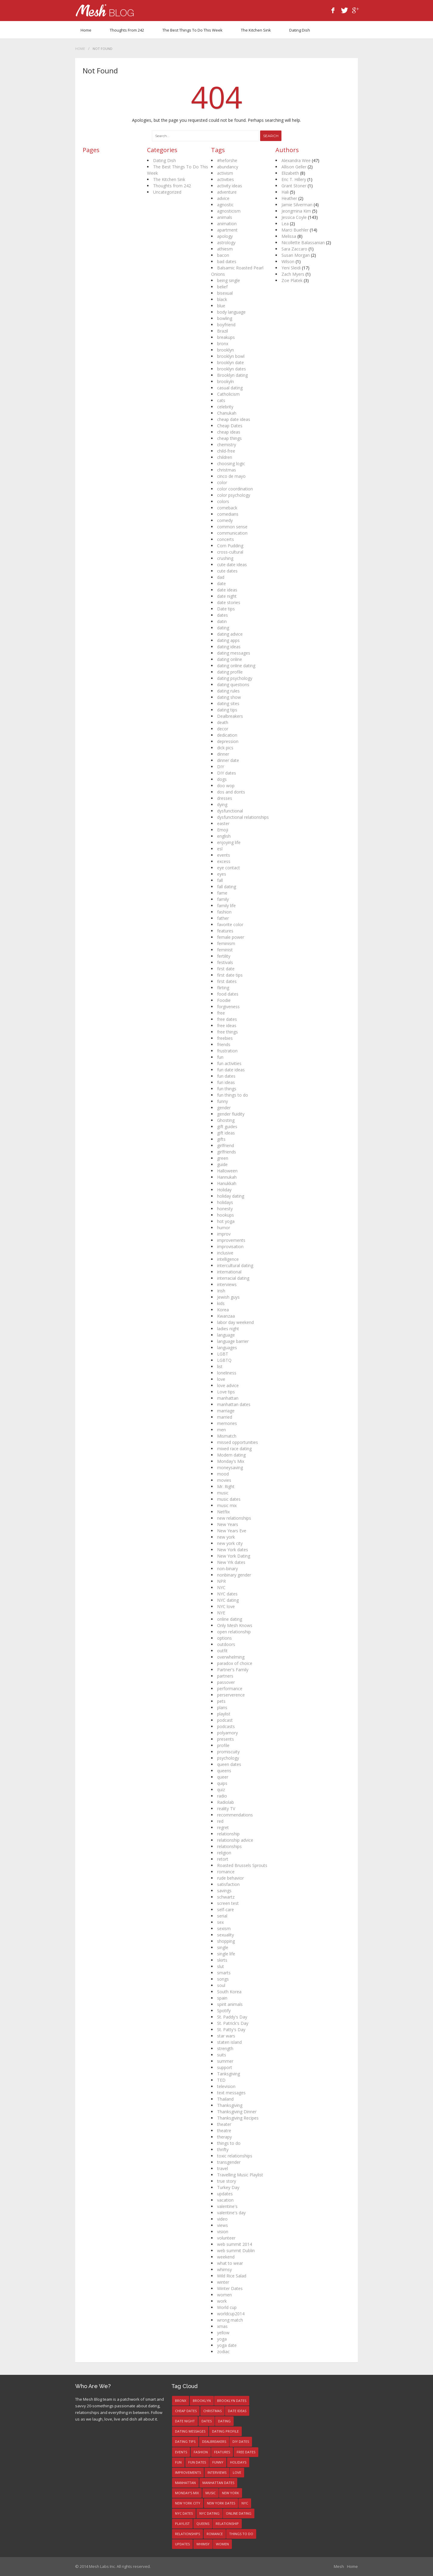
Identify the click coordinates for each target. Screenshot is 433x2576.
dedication (227, 735)
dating (223, 628)
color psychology (233, 495)
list (220, 1366)
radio (222, 1796)
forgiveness (228, 1006)
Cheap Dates (229, 425)
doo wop (226, 785)
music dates (229, 1499)
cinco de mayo (231, 476)
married (224, 1417)
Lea (285, 223)
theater (224, 2124)
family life (226, 905)
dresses (224, 798)
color (222, 482)
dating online (229, 659)
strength (225, 2048)
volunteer (226, 2238)
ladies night (228, 1328)
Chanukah (226, 413)
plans (222, 1707)
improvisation (230, 1246)
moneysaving (230, 1467)
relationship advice (235, 1840)
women (224, 2295)
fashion (224, 912)
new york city (230, 1543)
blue (221, 306)
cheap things (229, 438)
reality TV (226, 1808)
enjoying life (229, 842)
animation (227, 223)
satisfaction (228, 1884)
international (229, 1272)
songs (223, 1979)
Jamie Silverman (296, 204)
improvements (231, 1240)
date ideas (227, 590)
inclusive (225, 1253)
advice (223, 198)
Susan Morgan (295, 255)
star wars (226, 2036)
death (222, 722)
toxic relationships (234, 2156)
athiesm (225, 249)
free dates (227, 1019)
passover (226, 1682)
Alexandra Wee (296, 160)
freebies (225, 1038)
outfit (222, 1650)
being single (228, 280)
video (222, 2219)
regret (223, 1827)
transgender (229, 2162)
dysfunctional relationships (243, 817)
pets (221, 1701)
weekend (226, 2257)
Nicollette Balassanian (303, 242)
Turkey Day (228, 2187)
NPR (221, 1581)
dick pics (225, 748)
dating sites (228, 703)
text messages (231, 2092)
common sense (232, 527)
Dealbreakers (230, 716)
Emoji (222, 830)
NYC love (226, 1606)
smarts (224, 1973)
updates (225, 2194)
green (222, 1158)
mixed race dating (234, 1448)
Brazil (222, 331)
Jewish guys (228, 1297)
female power (230, 937)
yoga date (227, 2345)
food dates (227, 994)
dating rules (228, 691)
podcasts (226, 1726)
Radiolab (225, 1802)
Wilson (287, 261)
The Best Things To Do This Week (192, 30)
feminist (225, 950)
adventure (227, 192)
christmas (226, 470)
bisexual (225, 293)
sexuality (225, 1935)
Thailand (225, 2099)
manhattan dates (233, 1404)
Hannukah (227, 1177)
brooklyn (225, 350)
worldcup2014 (230, 2314)
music (223, 1493)
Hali (285, 192)
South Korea (229, 1991)
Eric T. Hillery (293, 179)
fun (220, 1057)
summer (225, 2061)
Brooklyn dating (232, 375)
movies (224, 1480)
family (223, 899)
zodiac (223, 2351)
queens (224, 1770)
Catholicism (228, 394)
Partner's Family (232, 1669)
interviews (227, 1284)
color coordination (235, 489)
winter (223, 2282)
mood (223, 1474)
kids (221, 1303)
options (224, 1638)
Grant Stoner (293, 186)
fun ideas (226, 1082)
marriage (226, 1411)
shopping (226, 1941)
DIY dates (226, 773)
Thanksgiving (229, 2105)
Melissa (288, 236)
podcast (225, 1720)
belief (222, 287)
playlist (223, 1714)
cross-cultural (230, 552)
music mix (227, 1505)
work (222, 2301)
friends (223, 1044)
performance (229, 1688)
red (220, 1821)
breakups (226, 337)
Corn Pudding (230, 545)
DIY (220, 766)
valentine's (227, 2206)
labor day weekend (235, 1322)
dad (220, 577)
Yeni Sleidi (291, 268)
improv (224, 1234)
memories (227, 1423)
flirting (223, 987)
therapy (224, 2137)
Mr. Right (226, 1486)
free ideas (226, 1025)
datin (222, 621)
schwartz (226, 1897)
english (224, 836)
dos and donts (231, 792)
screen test (228, 1903)
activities (225, 179)
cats (221, 400)
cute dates (227, 571)
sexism (224, 1928)
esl (220, 849)
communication (232, 533)
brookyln (225, 381)
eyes (221, 874)
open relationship (234, 1632)
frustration (227, 1051)
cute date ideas (232, 564)
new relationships (234, 1518)
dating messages (233, 653)
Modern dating (231, 1455)
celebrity (225, 407)
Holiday (224, 1190)
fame (222, 893)
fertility (223, 956)
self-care (225, 1909)
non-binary (227, 1568)
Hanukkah (226, 1183)
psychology (228, 1758)
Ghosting (226, 1120)
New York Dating (233, 1556)
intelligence (228, 1259)
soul (221, 1985)
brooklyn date (230, 362)
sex (220, 1922)
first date (226, 969)
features (225, 931)
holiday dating (230, 1196)
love (221, 1379)
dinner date (228, 760)
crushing (225, 558)
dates (222, 615)
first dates (227, 981)
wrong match (230, 2320)
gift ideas (226, 1133)
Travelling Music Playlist (240, 2175)
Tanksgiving (228, 2074)
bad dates (226, 261)
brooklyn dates (231, 369)
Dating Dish (299, 30)
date (221, 583)
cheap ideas (228, 432)
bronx (222, 343)
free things (227, 1032)
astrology (226, 242)
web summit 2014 (234, 2244)
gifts (221, 1139)
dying (222, 804)
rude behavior (230, 1878)
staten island (229, 2042)
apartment (227, 230)
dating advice (230, 634)
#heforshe (227, 160)
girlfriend (225, 1145)
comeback (227, 508)
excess (223, 861)
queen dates (229, 1764)
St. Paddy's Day (232, 2017)
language (226, 1335)
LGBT (222, 1354)
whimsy (224, 2269)
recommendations (235, 1815)
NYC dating (228, 1600)
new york (226, 1537)
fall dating (226, 886)
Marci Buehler (295, 230)
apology (225, 236)
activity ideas (229, 186)
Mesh (339, 2566)
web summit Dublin (236, 2250)
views (222, 2225)
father (223, 918)
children (224, 457)
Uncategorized (167, 192)
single (222, 1947)
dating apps (228, 640)
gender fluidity (230, 1114)
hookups (225, 1215)
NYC (221, 1587)
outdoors (226, 1644)
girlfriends (226, 1152)
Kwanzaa (226, 1316)
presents (225, 1739)
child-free (226, 451)
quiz (221, 1789)
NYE (221, 1613)
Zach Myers (292, 274)
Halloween (227, 1171)
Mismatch (226, 1436)
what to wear (230, 2263)
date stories (228, 602)
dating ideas (229, 646)
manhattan (227, 1398)
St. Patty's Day (231, 2029)
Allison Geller (293, 167)
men (221, 1429)
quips (222, 1783)
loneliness (226, 1373)
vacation (225, 2200)
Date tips (226, 609)
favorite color (230, 924)
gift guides (227, 1126)
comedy (225, 520)
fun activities (229, 1063)
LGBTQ (224, 1360)
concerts (225, 539)
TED (221, 2080)
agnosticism (229, 211)
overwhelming (230, 1657)
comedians (227, 514)
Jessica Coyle (294, 217)
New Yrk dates (231, 1562)
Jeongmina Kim (296, 211)
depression (227, 741)
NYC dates (227, 1594)
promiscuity (228, 1752)
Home (86, 30)
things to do (229, 2143)
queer (222, 1777)
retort (222, 1859)
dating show (229, 697)
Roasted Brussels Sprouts (242, 1865)
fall (220, 880)
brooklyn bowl (230, 356)
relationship (228, 1834)
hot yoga (226, 1221)
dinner (223, 754)
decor (222, 729)
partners (225, 1676)
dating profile (230, 672)
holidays (225, 1202)
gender (224, 1107)
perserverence (231, 1695)
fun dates (226, 1076)
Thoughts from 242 (127, 30)
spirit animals (230, 2004)
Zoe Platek (291, 280)
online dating (229, 1619)
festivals (225, 962)
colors (223, 501)
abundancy (227, 167)
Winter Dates (230, 2288)
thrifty (223, 2149)
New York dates (232, 1549)
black (222, 299)
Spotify (224, 2010)
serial (222, 1916)
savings (224, 1890)
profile (223, 1745)
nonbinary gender (234, 1575)
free (221, 1013)
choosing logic (231, 463)
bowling (224, 318)
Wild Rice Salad (231, 2276)
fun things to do (232, 1095)
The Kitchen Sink (256, 30)
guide (222, 1164)
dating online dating (236, 665)
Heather (289, 198)
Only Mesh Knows (234, 1625)
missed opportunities (237, 1442)
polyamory (227, 1733)
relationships (229, 1846)
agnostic (225, 204)
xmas (222, 2326)
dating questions (233, 684)
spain (222, 1998)
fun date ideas (231, 1070)
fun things (226, 1088)
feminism (226, 943)
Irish (221, 1291)
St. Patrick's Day (232, 2023)
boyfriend (226, 324)
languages (227, 1347)
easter (223, 823)
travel (222, 2168)
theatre (224, 2130)
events (223, 855)
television (226, 2086)
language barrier (233, 1341)
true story (226, 2181)
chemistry (226, 444)
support (224, 2067)
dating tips (227, 710)
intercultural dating (235, 1265)
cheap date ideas (233, 419)
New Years (227, 1524)
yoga (222, 2339)
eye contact (228, 867)
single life (226, 1954)
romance (226, 1871)
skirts (222, 1960)
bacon (223, 255)
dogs (222, 779)
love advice (228, 1385)
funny (222, 1101)
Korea (223, 1310)
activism (225, 173)
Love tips (226, 1392)
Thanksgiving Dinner (236, 2111)
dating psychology (234, 678)
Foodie (224, 1000)
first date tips (230, 975)
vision (222, 2231)
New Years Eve (231, 1531)
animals (224, 217)
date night (227, 596)
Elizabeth (290, 173)
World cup (227, 2307)
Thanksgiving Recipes (238, 2118)
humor (223, 1227)
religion (224, 1853)
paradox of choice (234, 1663)
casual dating (230, 388)
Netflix (223, 1512)
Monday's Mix (230, 1461)
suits (221, 2055)
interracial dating (233, 1278)
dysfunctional (230, 811)
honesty (225, 1208)
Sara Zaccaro (294, 249)
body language (231, 312)
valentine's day (231, 2212)
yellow (223, 2332)
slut (220, 1966)
